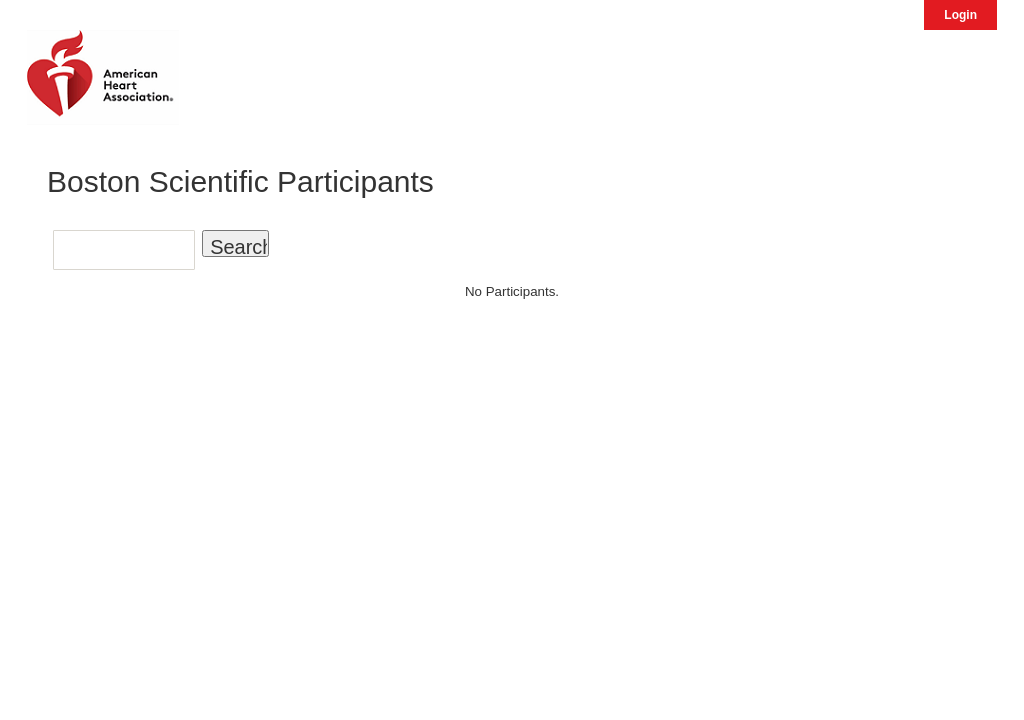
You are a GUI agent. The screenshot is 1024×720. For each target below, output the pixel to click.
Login (960, 15)
